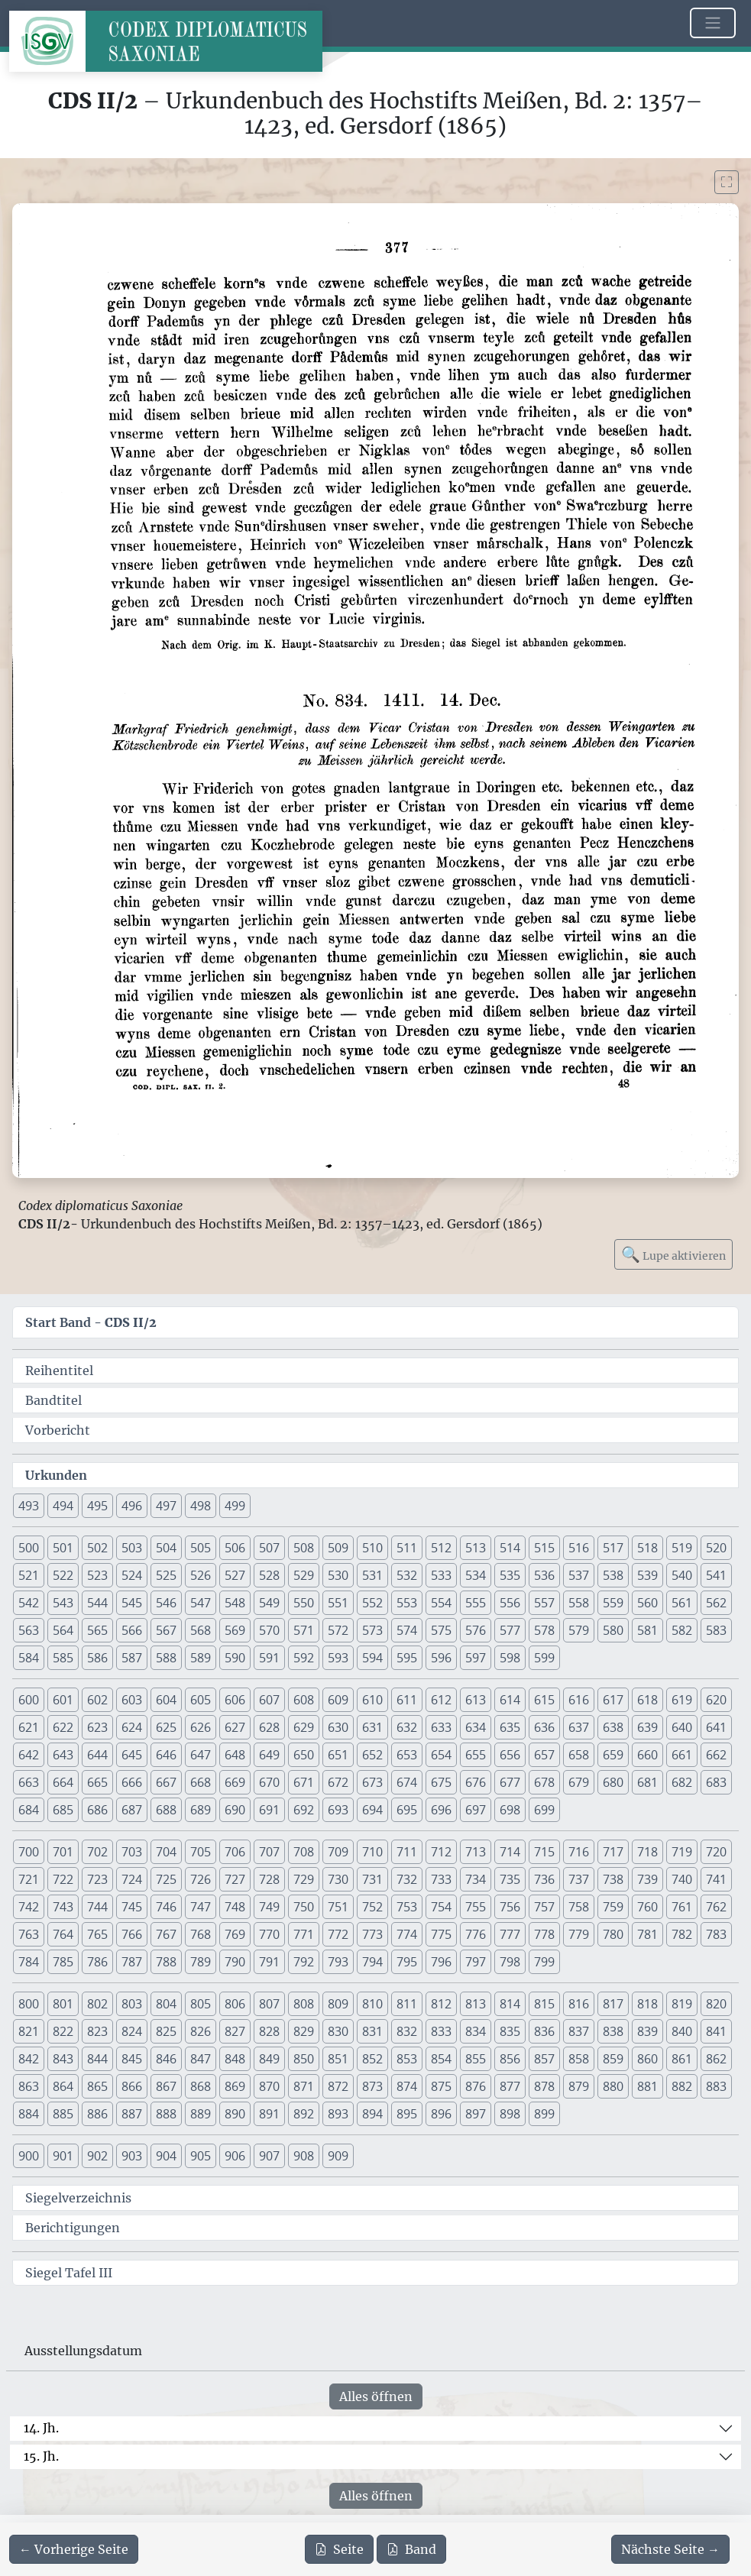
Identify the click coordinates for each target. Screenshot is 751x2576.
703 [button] (131, 1851)
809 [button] (338, 2003)
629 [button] (303, 1727)
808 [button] (303, 2003)
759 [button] (613, 1906)
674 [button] (407, 1782)
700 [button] (28, 1851)
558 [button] (578, 1602)
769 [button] (235, 1934)
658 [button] (578, 1754)
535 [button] (510, 1575)
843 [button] (63, 2058)
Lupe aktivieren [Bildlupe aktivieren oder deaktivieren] (673, 1254)
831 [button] (372, 2031)
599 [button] (544, 1657)
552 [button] (372, 1602)
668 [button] (200, 1782)
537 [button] (578, 1575)
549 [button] (269, 1602)
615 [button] (544, 1699)
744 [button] (97, 1906)
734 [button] (475, 1879)
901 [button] (63, 2155)
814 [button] (510, 2003)
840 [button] (682, 2031)
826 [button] (200, 2031)
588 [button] (166, 1657)
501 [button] (63, 1547)
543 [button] (63, 1602)
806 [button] (235, 2003)
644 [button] (97, 1754)
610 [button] (372, 1699)
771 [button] (303, 1934)
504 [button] (166, 1547)
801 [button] (63, 2003)
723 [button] (97, 1879)
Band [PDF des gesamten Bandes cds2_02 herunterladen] (411, 2549)
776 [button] (475, 1934)
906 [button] (235, 2155)
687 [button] (131, 1809)
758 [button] (578, 1906)
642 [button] (28, 1754)
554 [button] (441, 1602)
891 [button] (269, 2113)
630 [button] (338, 1727)
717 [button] (613, 1851)
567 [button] (166, 1630)
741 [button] (716, 1879)
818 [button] (647, 2003)
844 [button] (97, 2058)
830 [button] (338, 2031)
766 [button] (131, 1934)
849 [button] (269, 2058)
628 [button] (269, 1727)
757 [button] (544, 1906)
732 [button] (407, 1879)
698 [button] (510, 1809)
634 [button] (475, 1727)
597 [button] (475, 1657)
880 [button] (613, 2086)
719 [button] (682, 1851)
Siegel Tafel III (68, 2272)
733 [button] (441, 1879)
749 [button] (269, 1906)
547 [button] (200, 1602)
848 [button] (235, 2058)
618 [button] (647, 1699)
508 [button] (303, 1547)
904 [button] (166, 2155)
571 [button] (303, 1630)
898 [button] (510, 2113)
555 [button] (475, 1602)
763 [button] (28, 1934)
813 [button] (475, 2003)
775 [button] (441, 1934)
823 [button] (97, 2031)
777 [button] (510, 1934)
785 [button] (63, 1961)
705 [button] (200, 1851)
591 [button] (269, 1657)
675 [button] (441, 1782)
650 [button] (303, 1754)
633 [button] (441, 1727)
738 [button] (613, 1879)
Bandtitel (53, 1400)
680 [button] (613, 1782)
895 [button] (407, 2113)
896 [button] (441, 2113)
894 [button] (372, 2113)
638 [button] (613, 1727)
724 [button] (131, 1879)
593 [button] (338, 1657)
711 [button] (407, 1851)
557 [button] (544, 1602)
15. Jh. (41, 2456)
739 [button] (647, 1879)
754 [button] (441, 1906)
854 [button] (441, 2058)
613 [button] (475, 1699)
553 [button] (407, 1602)
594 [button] (372, 1657)
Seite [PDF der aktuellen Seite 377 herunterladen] (339, 2549)
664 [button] (63, 1782)
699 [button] (544, 1809)
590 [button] (235, 1657)
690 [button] (235, 1809)
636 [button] (544, 1727)
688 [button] (166, 1809)
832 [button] (407, 2031)
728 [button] (269, 1879)
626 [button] (200, 1727)
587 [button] (131, 1657)
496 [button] (131, 1505)
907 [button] (269, 2155)
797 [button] (475, 1961)
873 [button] (372, 2086)
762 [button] (716, 1906)
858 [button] (578, 2058)
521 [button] (28, 1575)
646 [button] (166, 1754)
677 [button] (510, 1782)
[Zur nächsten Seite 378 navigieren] (670, 2549)
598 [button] (510, 1657)
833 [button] (441, 2031)
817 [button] (613, 2003)
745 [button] (131, 1906)
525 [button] (166, 1575)
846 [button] (166, 2058)
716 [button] (578, 1851)
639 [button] (647, 1727)
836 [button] (544, 2031)
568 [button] (200, 1630)
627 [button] (235, 1727)
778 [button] (544, 1934)
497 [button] (166, 1505)
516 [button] (578, 1547)
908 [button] (303, 2155)
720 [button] (716, 1851)
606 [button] (235, 1699)
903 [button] (131, 2155)
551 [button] (338, 1602)
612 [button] (441, 1699)
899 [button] (544, 2113)
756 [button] (510, 1906)
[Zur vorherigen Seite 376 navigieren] (73, 2549)
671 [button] (303, 1782)
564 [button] (63, 1630)
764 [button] (63, 1934)
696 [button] (441, 1809)
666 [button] (131, 1782)
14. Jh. (41, 2427)
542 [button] (28, 1602)
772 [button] (338, 1934)
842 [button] (28, 2058)
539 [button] (647, 1575)
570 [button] (269, 1630)
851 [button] (338, 2058)
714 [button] (510, 1851)
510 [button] (372, 1547)
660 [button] (647, 1754)
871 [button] (303, 2086)
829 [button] (303, 2031)
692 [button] (303, 1809)
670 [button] (269, 1782)
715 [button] (544, 1851)
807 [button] (269, 2003)
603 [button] (131, 1699)
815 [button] (544, 2003)
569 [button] (235, 1630)
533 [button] (441, 1575)
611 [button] (407, 1699)
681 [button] (647, 1782)
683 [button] (716, 1782)
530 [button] (338, 1575)
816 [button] (578, 2003)
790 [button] (235, 1961)
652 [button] (372, 1754)
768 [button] (200, 1934)
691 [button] (269, 1809)
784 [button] (28, 1961)
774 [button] (407, 1934)
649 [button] (269, 1754)
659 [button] (613, 1754)
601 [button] (63, 1699)
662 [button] (716, 1754)
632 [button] (407, 1727)
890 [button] (235, 2113)
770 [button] (269, 1934)
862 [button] (716, 2058)
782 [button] (682, 1934)
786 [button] (97, 1961)
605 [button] (200, 1699)
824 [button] (131, 2031)
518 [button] (647, 1547)
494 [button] (63, 1505)
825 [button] (166, 2031)
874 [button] (407, 2086)
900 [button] (28, 2155)
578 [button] (544, 1630)
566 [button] (131, 1630)
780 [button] (613, 1934)
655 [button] (475, 1754)
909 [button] (338, 2155)
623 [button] (97, 1727)
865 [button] (97, 2086)
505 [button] (200, 1547)
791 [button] (269, 1961)
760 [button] (647, 1906)
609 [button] (338, 1699)
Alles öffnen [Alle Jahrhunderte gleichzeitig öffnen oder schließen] (376, 2396)
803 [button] (131, 2003)
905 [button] (200, 2155)
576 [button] (475, 1630)
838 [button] (613, 2031)
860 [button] (647, 2058)
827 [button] (235, 2031)
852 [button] (372, 2058)
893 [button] (338, 2113)
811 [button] (407, 2003)
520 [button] (716, 1547)
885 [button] (63, 2113)
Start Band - (91, 1322)
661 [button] (682, 1754)
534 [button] (475, 1575)
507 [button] (269, 1547)
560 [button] (647, 1602)
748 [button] (235, 1906)
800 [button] (28, 2003)
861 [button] (682, 2058)
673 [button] (372, 1782)
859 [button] (613, 2058)
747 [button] (200, 1906)
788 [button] (166, 1961)
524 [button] (131, 1575)
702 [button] (97, 1851)
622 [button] (63, 1727)
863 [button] (28, 2086)
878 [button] (544, 2086)
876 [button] (475, 2086)
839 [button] (647, 2031)
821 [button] (28, 2031)
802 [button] (97, 2003)
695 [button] (407, 1809)
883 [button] (716, 2086)
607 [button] (269, 1699)
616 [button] (578, 1699)
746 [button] (166, 1906)
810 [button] (372, 2003)
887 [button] (131, 2113)
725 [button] (166, 1879)
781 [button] (647, 1934)
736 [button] (544, 1879)
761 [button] (682, 1906)
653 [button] (407, 1754)
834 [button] (475, 2031)
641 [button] (716, 1727)
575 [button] (441, 1630)
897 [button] (475, 2113)
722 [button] (63, 1879)
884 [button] (28, 2113)
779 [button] (578, 1934)
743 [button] (63, 1906)
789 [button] (200, 1961)
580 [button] (613, 1630)
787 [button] (131, 1961)
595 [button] (407, 1657)
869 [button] (235, 2086)
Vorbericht (57, 1430)
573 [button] (372, 1630)
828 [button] (269, 2031)
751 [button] (338, 1906)
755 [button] (475, 1906)
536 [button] (544, 1575)
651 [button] (338, 1754)
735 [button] (510, 1879)
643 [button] (63, 1754)
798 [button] (510, 1961)
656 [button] (510, 1754)
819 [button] (682, 2003)
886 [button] (97, 2113)
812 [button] (441, 2003)
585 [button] (63, 1657)
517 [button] (613, 1547)
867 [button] (166, 2086)
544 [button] (97, 1602)
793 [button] (338, 1961)
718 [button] (647, 1851)
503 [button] (131, 1547)
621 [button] (28, 1727)
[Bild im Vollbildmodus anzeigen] (726, 182)
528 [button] (269, 1575)
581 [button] (647, 1630)
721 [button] (28, 1879)
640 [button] (682, 1727)
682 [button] (682, 1782)
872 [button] (338, 2086)
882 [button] (682, 2086)
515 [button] (544, 1547)
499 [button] (235, 1505)
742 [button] (28, 1906)
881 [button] (647, 2086)
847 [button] (200, 2058)
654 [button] (441, 1754)
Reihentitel (59, 1370)
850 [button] (303, 2058)
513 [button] (475, 1547)
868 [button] (200, 2086)
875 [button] (441, 2086)
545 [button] (131, 1602)
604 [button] (166, 1699)
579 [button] (578, 1630)
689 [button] (200, 1809)
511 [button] (407, 1547)
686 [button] (97, 1809)
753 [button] (407, 1906)
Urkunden (56, 1475)
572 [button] (338, 1630)
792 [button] (303, 1961)
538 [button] (613, 1575)
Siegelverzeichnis (78, 2197)
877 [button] (510, 2086)
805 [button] (200, 2003)
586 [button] (97, 1657)
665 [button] (97, 1782)
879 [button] (578, 2086)
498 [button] (200, 1505)
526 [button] (200, 1575)
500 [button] (28, 1547)
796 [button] (441, 1961)
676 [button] (475, 1782)
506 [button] (235, 1547)
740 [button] (682, 1879)
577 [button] (510, 1630)
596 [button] (441, 1657)
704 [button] (166, 1851)
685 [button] (63, 1809)
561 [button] (682, 1602)
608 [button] (303, 1699)
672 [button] (338, 1782)
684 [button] (28, 1809)
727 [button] (235, 1879)
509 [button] (338, 1547)
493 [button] (28, 1505)
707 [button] (269, 1851)
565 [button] (97, 1630)
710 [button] (372, 1851)
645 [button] (131, 1754)
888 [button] (166, 2113)
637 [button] (578, 1727)
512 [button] (441, 1547)
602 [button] (97, 1699)
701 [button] (63, 1851)
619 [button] (682, 1699)
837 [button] (578, 2031)
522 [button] (63, 1575)
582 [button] (682, 1630)
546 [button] (166, 1602)
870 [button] (269, 2086)
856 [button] (510, 2058)
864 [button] (63, 2086)
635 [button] (510, 1727)
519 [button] (682, 1547)
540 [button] (682, 1575)
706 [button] (235, 1851)
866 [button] (131, 2086)
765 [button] (97, 1934)
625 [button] (166, 1727)
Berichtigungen (72, 2227)
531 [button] (372, 1575)
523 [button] (97, 1575)
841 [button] (716, 2031)
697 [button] (475, 1809)
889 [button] (200, 2113)
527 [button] (235, 1575)
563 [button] (28, 1630)
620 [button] (716, 1699)
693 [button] (338, 1809)
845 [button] (131, 2058)
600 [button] (28, 1699)
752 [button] (372, 1906)
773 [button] (372, 1934)
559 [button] (613, 1602)
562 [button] (716, 1602)
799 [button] (544, 1961)
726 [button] (200, 1879)
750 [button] (303, 1906)
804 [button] (166, 2003)
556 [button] (510, 1602)
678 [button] (544, 1782)
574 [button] (407, 1630)
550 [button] (303, 1602)
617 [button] (613, 1699)
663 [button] (28, 1782)
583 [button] (716, 1630)
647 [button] (200, 1754)
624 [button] (131, 1727)
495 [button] (97, 1505)
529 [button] (303, 1575)
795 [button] (407, 1961)
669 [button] (235, 1782)
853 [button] (407, 2058)
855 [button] (475, 2058)
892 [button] (303, 2113)
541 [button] (716, 1575)
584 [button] (28, 1657)
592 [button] (303, 1657)
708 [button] (303, 1851)
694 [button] (372, 1809)
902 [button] (97, 2155)
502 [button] (97, 1547)
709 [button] (338, 1851)
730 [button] (338, 1879)
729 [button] (303, 1879)
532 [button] (407, 1575)
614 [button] (510, 1699)
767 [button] (166, 1934)
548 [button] (235, 1602)
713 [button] (475, 1851)
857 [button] (544, 2058)
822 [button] (63, 2031)
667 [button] (166, 1782)
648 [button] (235, 1754)
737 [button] (578, 1879)
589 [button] (200, 1657)
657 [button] (544, 1754)
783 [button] (716, 1934)
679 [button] (578, 1782)
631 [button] (372, 1727)
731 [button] (372, 1879)
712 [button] (441, 1851)
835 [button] (510, 2031)
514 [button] (510, 1547)
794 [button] (372, 1961)
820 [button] (716, 2003)
